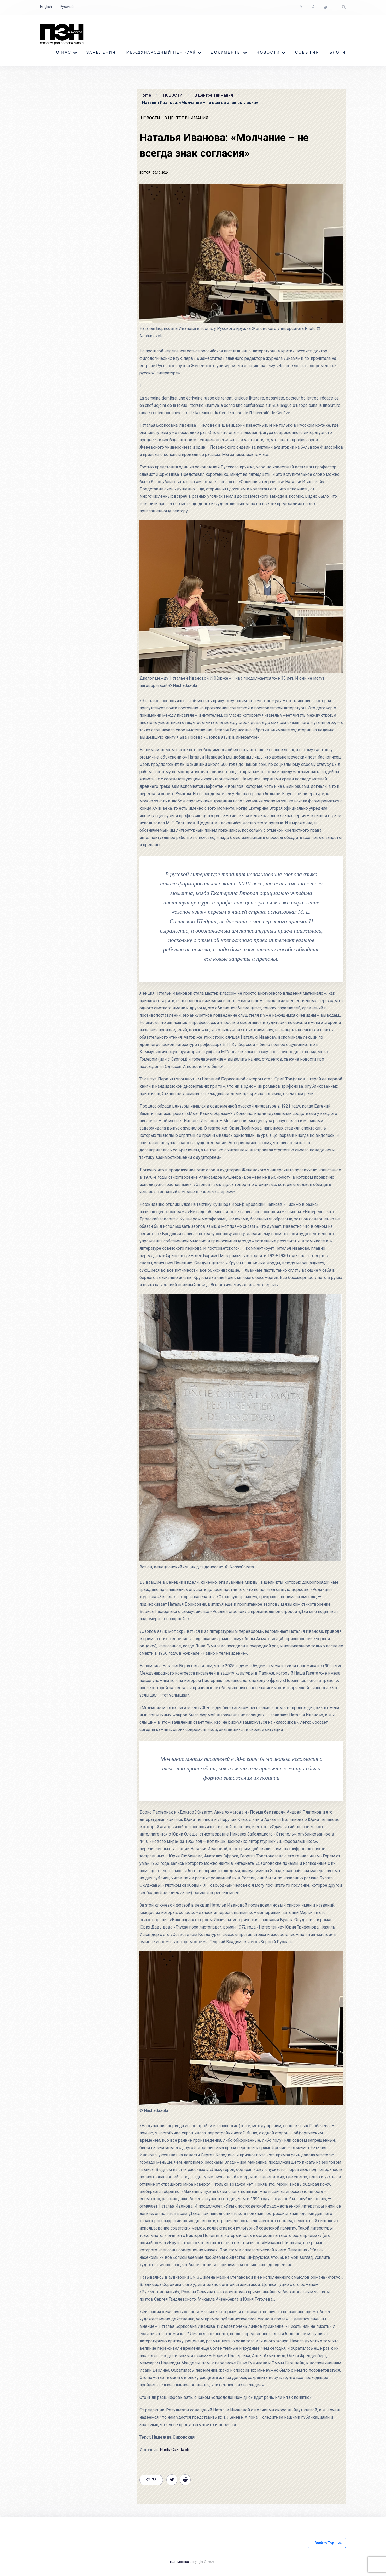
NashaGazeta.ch (174, 2449)
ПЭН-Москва (179, 2562)
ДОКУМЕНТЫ (226, 52)
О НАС (63, 52)
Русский (67, 6)
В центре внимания (186, 117)
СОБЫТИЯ (307, 52)
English (46, 6)
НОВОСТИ (268, 52)
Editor (144, 173)
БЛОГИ (338, 52)
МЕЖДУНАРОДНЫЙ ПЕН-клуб (161, 52)
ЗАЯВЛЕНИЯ (101, 52)
